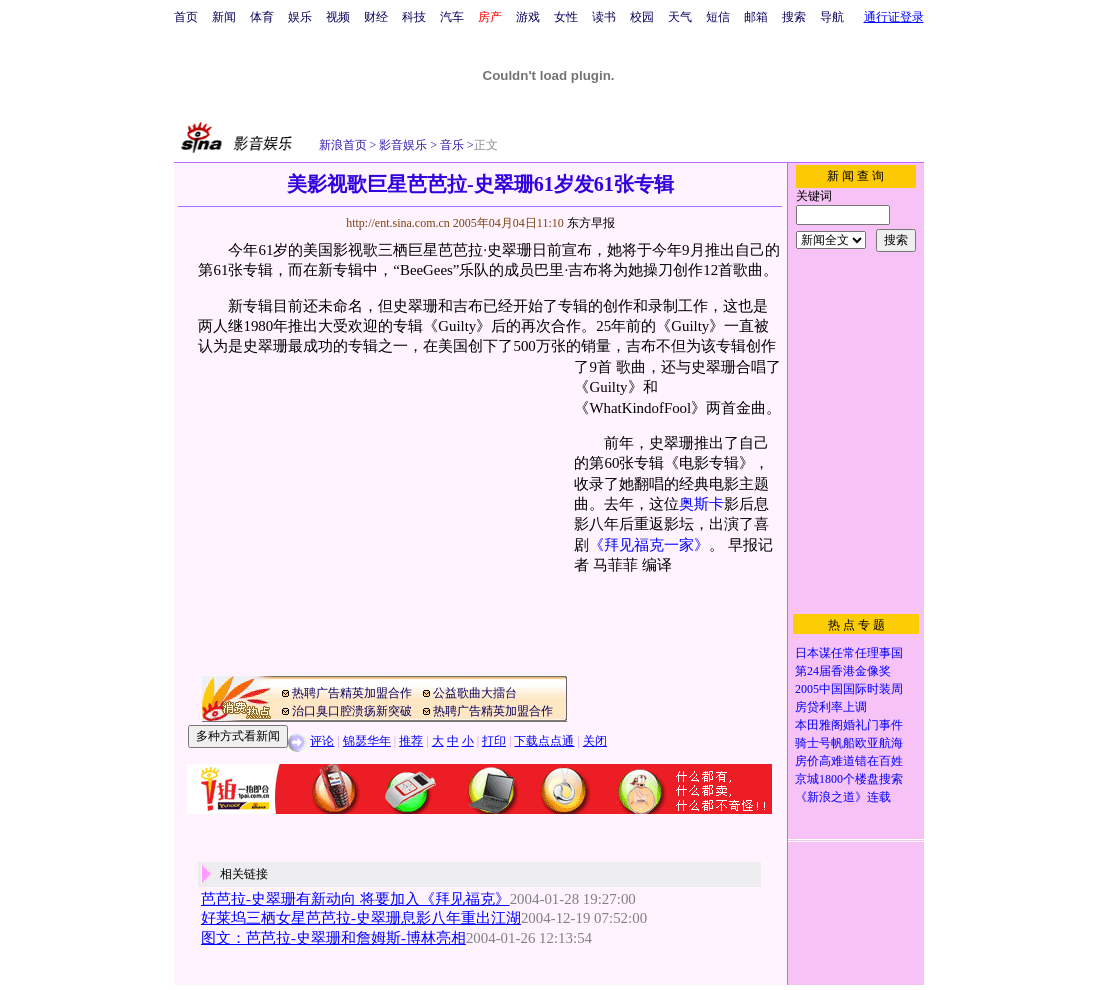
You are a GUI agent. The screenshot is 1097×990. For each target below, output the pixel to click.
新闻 (224, 17)
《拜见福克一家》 (649, 545)
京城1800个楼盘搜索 (849, 779)
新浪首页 (343, 145)
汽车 (452, 17)
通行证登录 (894, 17)
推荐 (411, 741)
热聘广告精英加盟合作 (352, 693)
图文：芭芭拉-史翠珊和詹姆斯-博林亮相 (333, 938)
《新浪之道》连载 (843, 797)
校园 (642, 17)
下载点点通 (544, 741)
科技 (414, 17)
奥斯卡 (701, 504)
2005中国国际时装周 (849, 689)
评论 (322, 741)
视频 (338, 17)
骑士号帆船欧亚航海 (849, 743)
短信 (718, 17)
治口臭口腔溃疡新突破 (352, 711)
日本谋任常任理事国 (849, 653)
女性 (566, 17)
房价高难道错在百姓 (849, 761)
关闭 (595, 741)
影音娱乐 (403, 145)
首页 (186, 17)
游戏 (528, 17)
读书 (604, 17)
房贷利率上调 (831, 707)
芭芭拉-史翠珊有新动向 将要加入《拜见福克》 (355, 899)
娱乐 (300, 17)
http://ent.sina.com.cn (399, 223)
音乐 (450, 145)
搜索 (794, 17)
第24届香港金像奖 (843, 671)
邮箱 (756, 17)
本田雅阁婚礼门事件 (849, 725)
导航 (832, 17)
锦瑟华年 (367, 741)
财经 (376, 17)
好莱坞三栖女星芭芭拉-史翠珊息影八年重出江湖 (361, 918)
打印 (494, 741)
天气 (680, 17)
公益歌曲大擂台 (475, 693)
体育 (262, 17)
